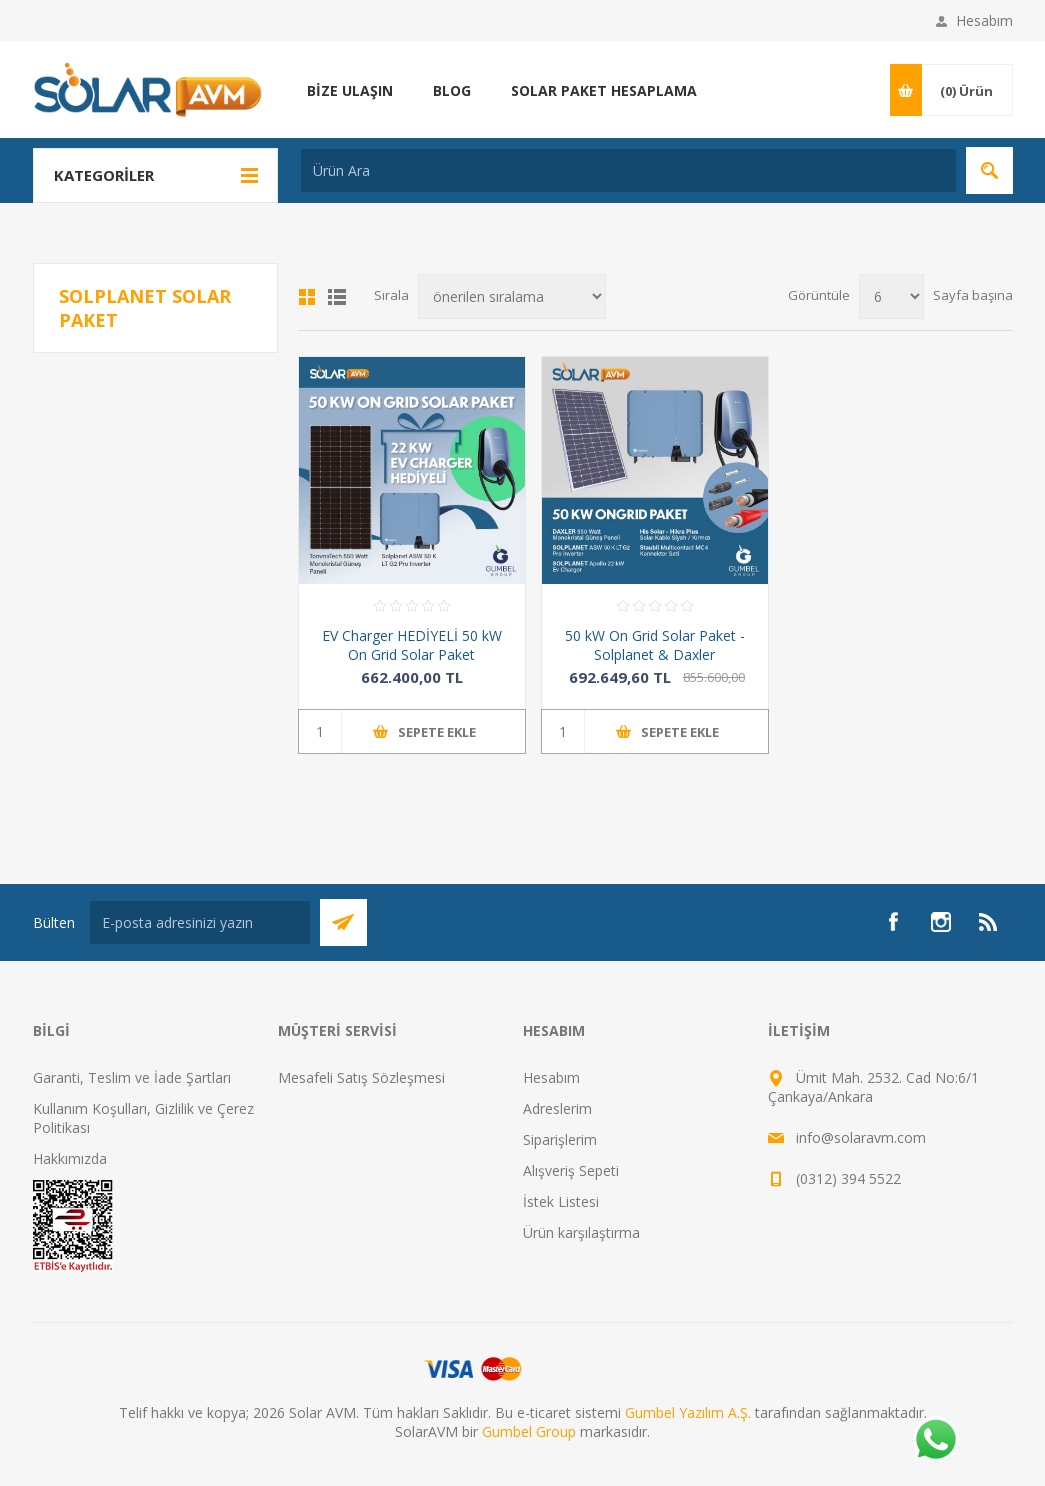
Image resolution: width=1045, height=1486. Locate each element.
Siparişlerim (560, 1139)
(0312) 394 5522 (848, 1178)
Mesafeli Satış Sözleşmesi (361, 1077)
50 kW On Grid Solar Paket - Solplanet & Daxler (655, 645)
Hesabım (984, 20)
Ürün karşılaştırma (581, 1232)
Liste (337, 297)
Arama (989, 170)
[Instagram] (941, 922)
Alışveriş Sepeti (571, 1170)
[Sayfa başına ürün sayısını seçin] (891, 296)
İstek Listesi (561, 1201)
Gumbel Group (529, 1431)
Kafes (307, 297)
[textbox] (628, 170)
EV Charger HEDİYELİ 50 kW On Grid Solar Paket (412, 645)
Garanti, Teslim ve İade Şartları (132, 1077)
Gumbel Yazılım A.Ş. (688, 1412)
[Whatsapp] (935, 1441)
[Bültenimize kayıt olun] (200, 922)
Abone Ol (343, 922)
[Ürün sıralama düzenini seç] (512, 296)
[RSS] (989, 922)
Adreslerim (557, 1108)
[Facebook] (893, 922)
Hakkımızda (70, 1158)
